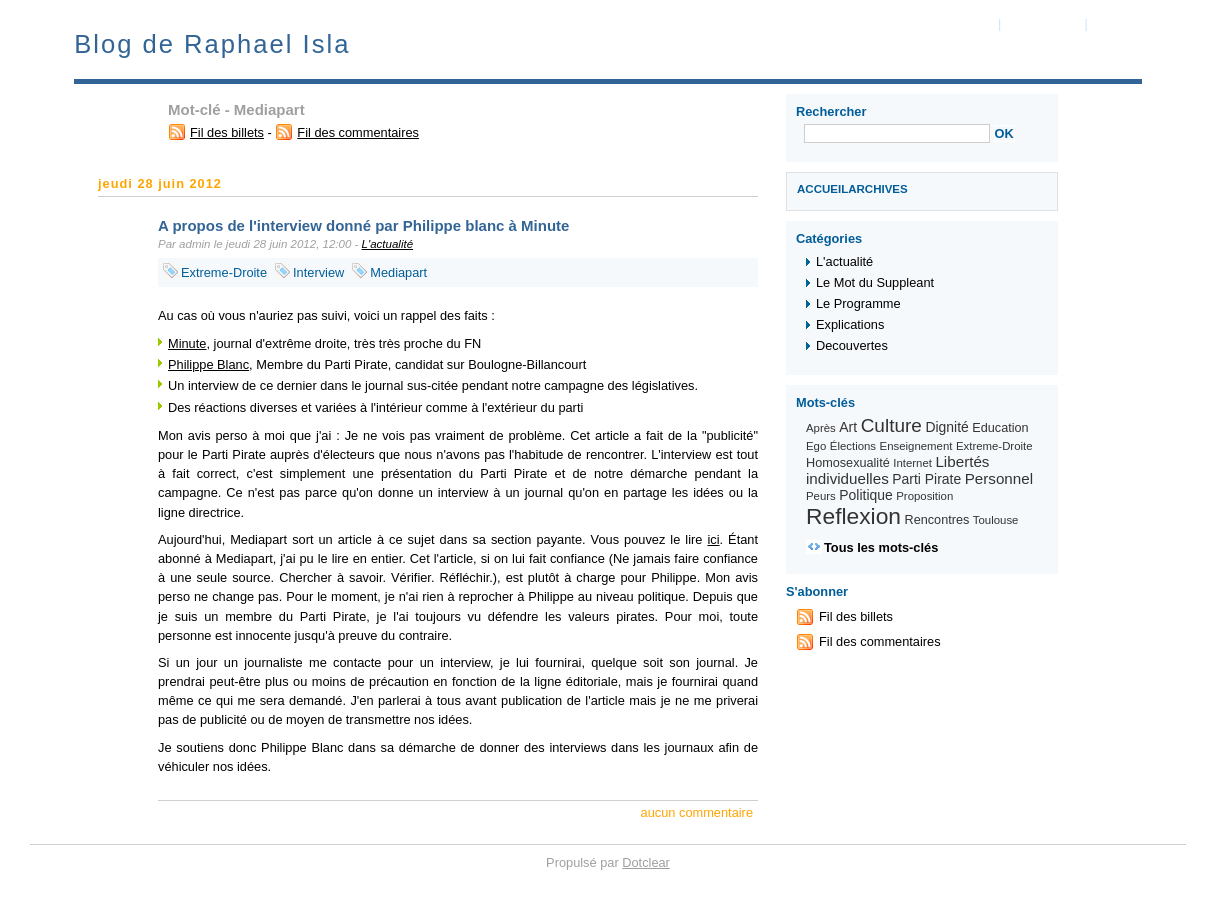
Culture (891, 425)
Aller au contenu (949, 24)
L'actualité (388, 244)
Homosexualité (848, 463)
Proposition (924, 496)
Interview (318, 272)
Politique (865, 495)
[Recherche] (897, 133)
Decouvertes (852, 345)
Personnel (999, 478)
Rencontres (937, 520)
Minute (187, 343)
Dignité (946, 427)
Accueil (822, 189)
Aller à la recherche (1145, 24)
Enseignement (916, 446)
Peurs (821, 496)
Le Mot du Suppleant (875, 282)
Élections (853, 446)
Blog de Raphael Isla (212, 44)
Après (821, 428)
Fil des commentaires (358, 132)
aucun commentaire (697, 812)
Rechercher (831, 111)
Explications (850, 324)
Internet (912, 463)
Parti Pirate (926, 479)
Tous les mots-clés (881, 547)
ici (713, 539)
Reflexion (853, 516)
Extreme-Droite (224, 272)
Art (848, 427)
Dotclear (646, 862)
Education (1000, 428)
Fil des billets (227, 132)
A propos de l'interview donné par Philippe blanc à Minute (363, 225)
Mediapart (398, 272)
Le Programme (858, 303)
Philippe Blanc (208, 364)
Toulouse (996, 520)
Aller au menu (1043, 24)
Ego (816, 446)
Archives (878, 189)
